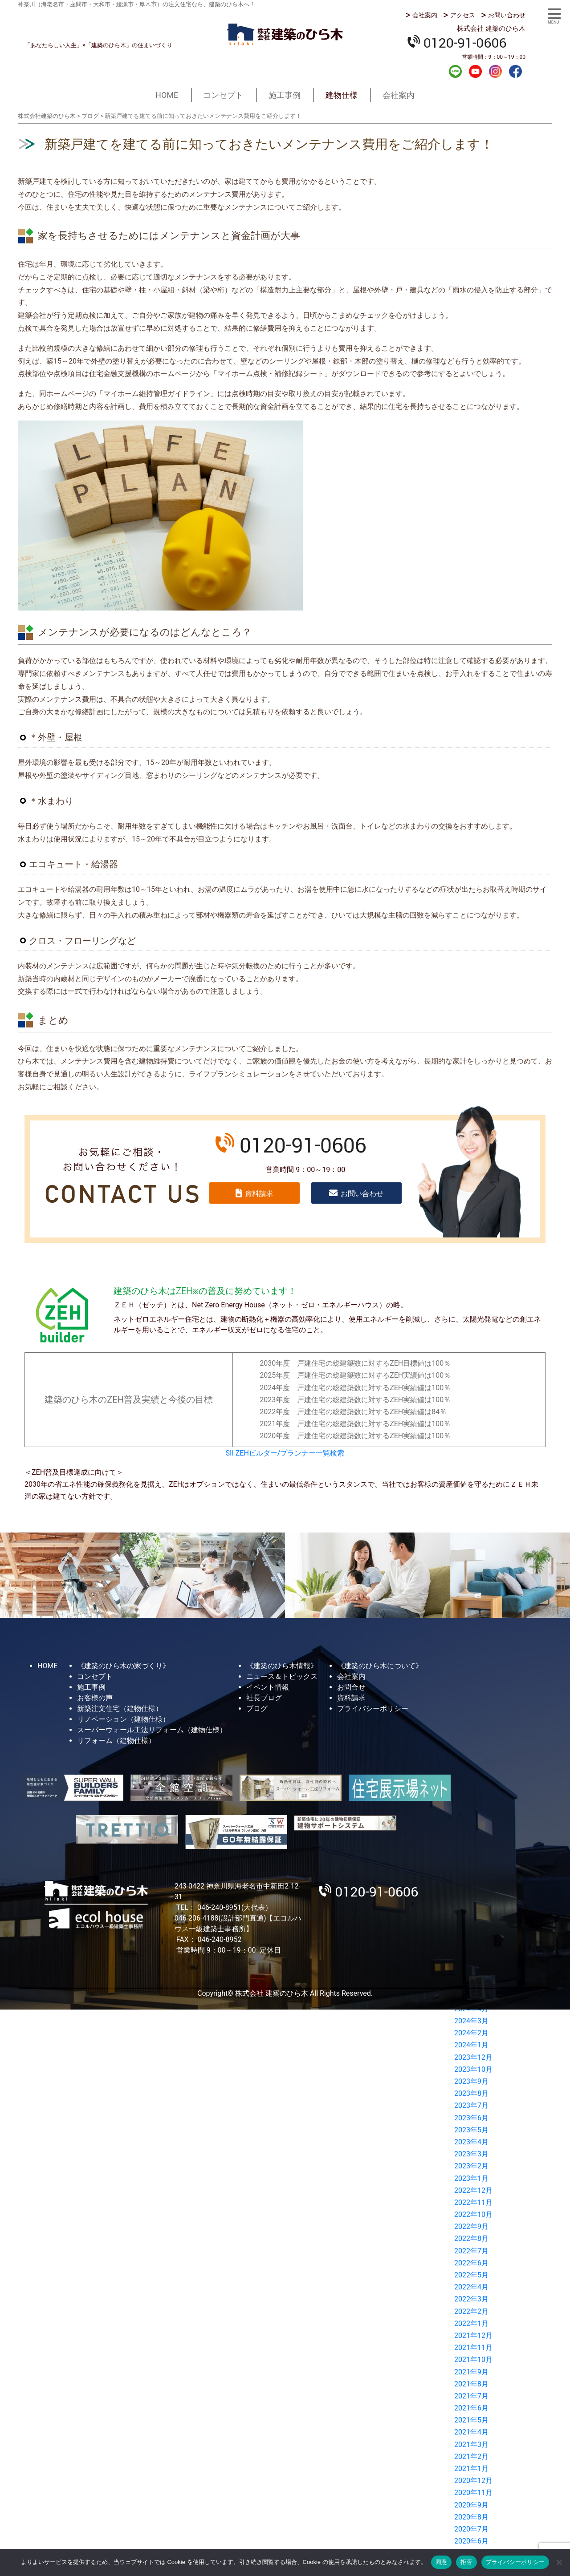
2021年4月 (471, 2432)
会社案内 (424, 15)
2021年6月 (471, 2408)
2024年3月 (471, 2021)
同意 (442, 2562)
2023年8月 (471, 2093)
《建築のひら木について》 (380, 1666)
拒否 (466, 2562)
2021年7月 (471, 2396)
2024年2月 (471, 2033)
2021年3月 (471, 2444)
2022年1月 (471, 2323)
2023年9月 (471, 2081)
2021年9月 (471, 2372)
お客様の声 (95, 1698)
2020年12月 (473, 2480)
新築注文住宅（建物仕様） (120, 1708)
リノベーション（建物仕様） (123, 1719)
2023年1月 (471, 2178)
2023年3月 (471, 2154)
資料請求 (259, 1193)
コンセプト (223, 95)
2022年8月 (471, 2238)
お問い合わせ (506, 15)
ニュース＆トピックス (282, 1676)
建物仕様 (342, 95)
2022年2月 (471, 2311)
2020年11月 (473, 2492)
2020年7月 (471, 2529)
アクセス (462, 15)
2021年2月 (471, 2456)
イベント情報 (267, 1687)
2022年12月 (473, 2190)
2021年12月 (473, 2335)
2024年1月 (471, 2045)
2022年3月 (471, 2299)
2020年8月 (471, 2517)
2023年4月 (471, 2142)
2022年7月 (471, 2251)
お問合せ (351, 1687)
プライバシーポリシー (372, 1708)
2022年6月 (471, 2263)
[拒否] (558, 2562)
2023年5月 (471, 2130)
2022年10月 (473, 2214)
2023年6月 (471, 2118)
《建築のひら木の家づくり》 (123, 1666)
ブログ (257, 1708)
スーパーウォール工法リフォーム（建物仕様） (152, 1730)
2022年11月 (473, 2202)
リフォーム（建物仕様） (116, 1740)
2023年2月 (471, 2166)
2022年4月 (471, 2287)
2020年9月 (471, 2505)
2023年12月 (473, 2057)
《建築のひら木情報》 (282, 1666)
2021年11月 (473, 2347)
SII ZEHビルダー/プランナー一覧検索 (285, 1453)
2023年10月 (473, 2069)
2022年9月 (471, 2226)
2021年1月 (471, 2468)
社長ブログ (264, 1698)
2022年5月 (471, 2275)
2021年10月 (473, 2359)
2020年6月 (471, 2541)
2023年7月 (471, 2105)
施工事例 (285, 95)
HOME (166, 95)
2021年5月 (471, 2420)
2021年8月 (471, 2384)
